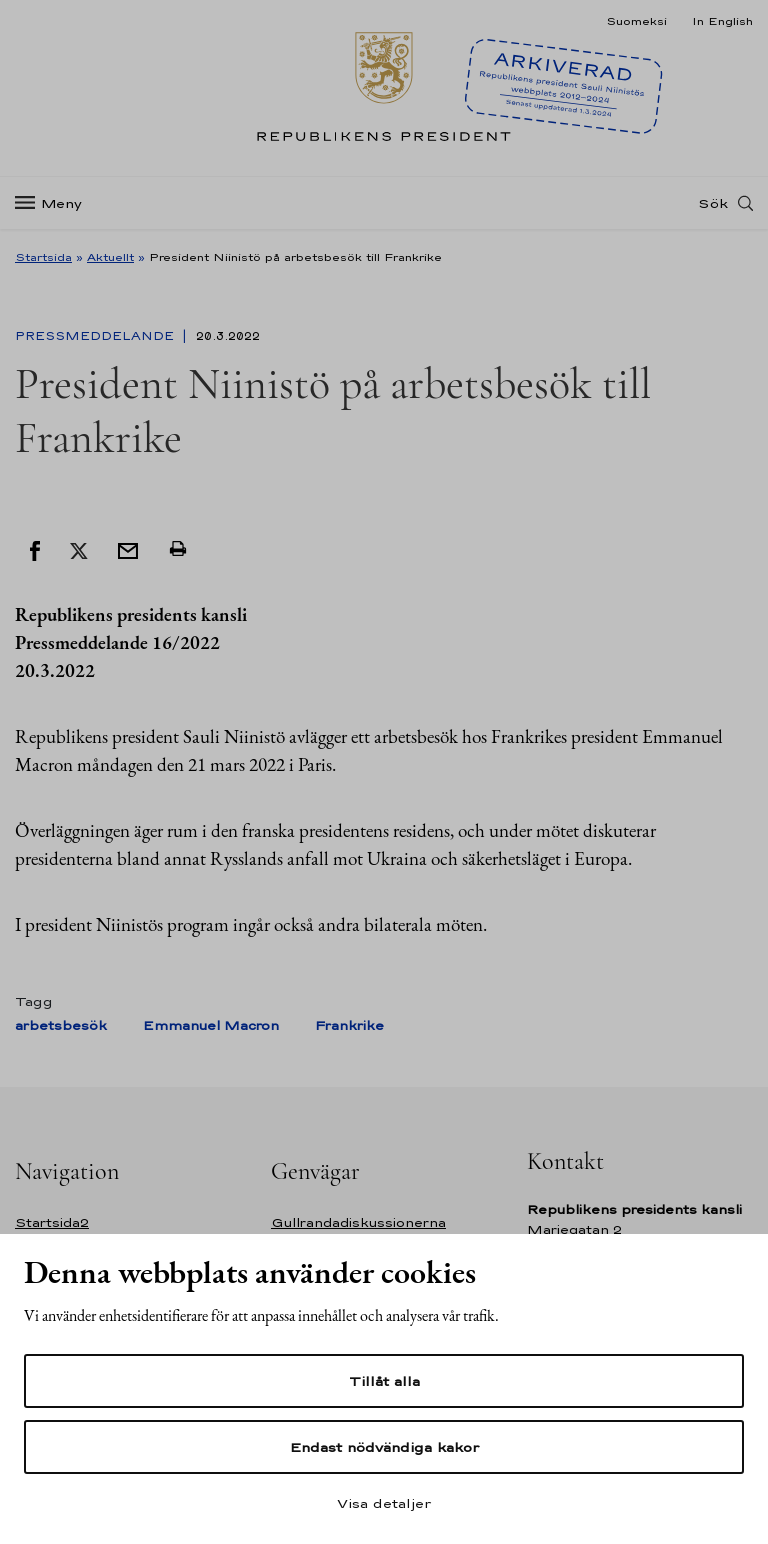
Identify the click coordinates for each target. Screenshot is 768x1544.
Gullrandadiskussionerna (358, 1222)
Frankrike (349, 1025)
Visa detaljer (384, 1503)
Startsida (43, 257)
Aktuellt (110, 257)
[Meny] (54, 203)
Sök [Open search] (713, 203)
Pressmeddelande (96, 336)
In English (722, 21)
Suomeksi (636, 21)
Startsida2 (52, 1222)
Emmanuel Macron (211, 1025)
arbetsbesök (61, 1025)
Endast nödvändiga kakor (384, 1447)
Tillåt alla (384, 1381)
